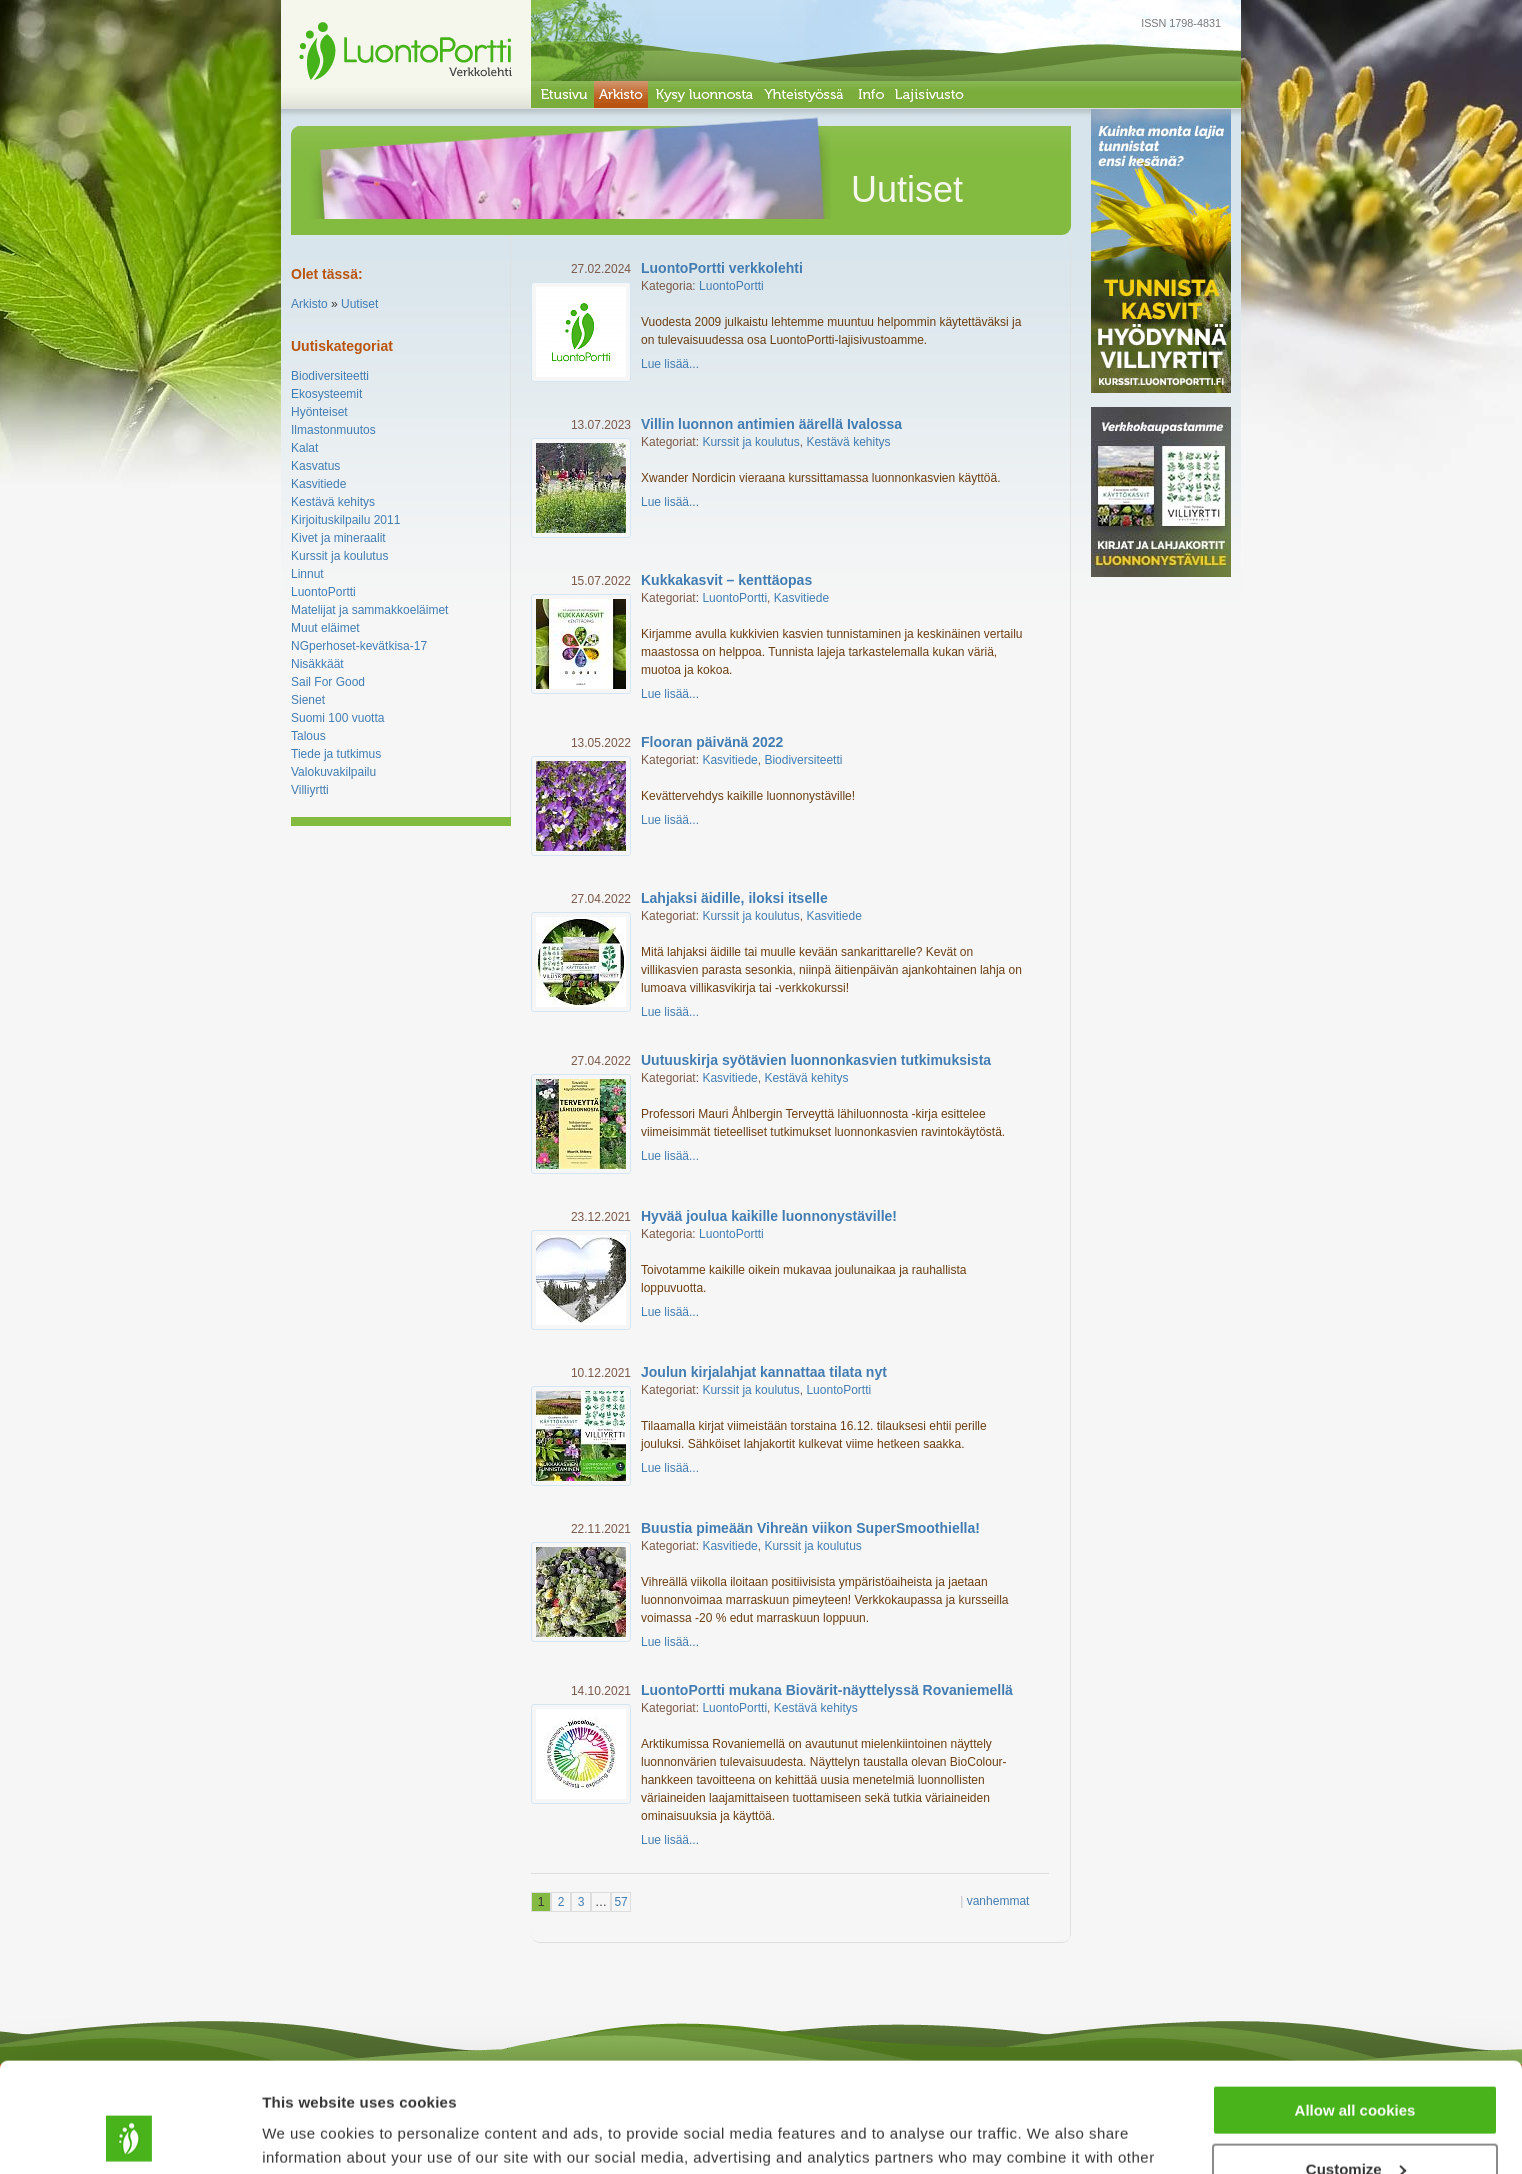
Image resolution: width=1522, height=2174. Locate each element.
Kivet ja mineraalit (338, 538)
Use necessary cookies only (1355, 2124)
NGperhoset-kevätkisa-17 (359, 646)
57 (620, 1902)
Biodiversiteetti (330, 376)
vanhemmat (998, 1901)
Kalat (304, 448)
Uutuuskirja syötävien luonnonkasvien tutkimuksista (816, 1060)
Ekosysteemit (326, 394)
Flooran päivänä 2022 (712, 742)
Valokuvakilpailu (333, 772)
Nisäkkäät (317, 664)
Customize (1356, 2066)
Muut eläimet (325, 628)
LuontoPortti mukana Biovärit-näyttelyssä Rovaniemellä (827, 1690)
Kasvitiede (318, 484)
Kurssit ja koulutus (339, 556)
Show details (308, 2133)
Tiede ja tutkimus (336, 754)
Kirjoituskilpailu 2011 (345, 520)
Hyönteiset (319, 412)
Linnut (307, 574)
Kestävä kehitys (333, 502)
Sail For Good (328, 682)
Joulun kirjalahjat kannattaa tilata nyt (764, 1372)
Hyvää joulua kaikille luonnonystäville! (769, 1216)
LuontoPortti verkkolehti (722, 268)
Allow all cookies (1355, 2007)
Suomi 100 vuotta (337, 718)
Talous (308, 736)
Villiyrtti (310, 790)
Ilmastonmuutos (333, 430)
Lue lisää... (670, 364)
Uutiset (359, 304)
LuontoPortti (323, 592)
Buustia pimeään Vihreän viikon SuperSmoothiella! (810, 1528)
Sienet (308, 700)
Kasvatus (315, 466)
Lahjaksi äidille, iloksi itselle (734, 898)
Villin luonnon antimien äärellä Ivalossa (771, 424)
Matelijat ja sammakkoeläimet (369, 610)
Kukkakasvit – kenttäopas (726, 580)
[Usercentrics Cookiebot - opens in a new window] (129, 2135)
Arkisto (309, 304)
